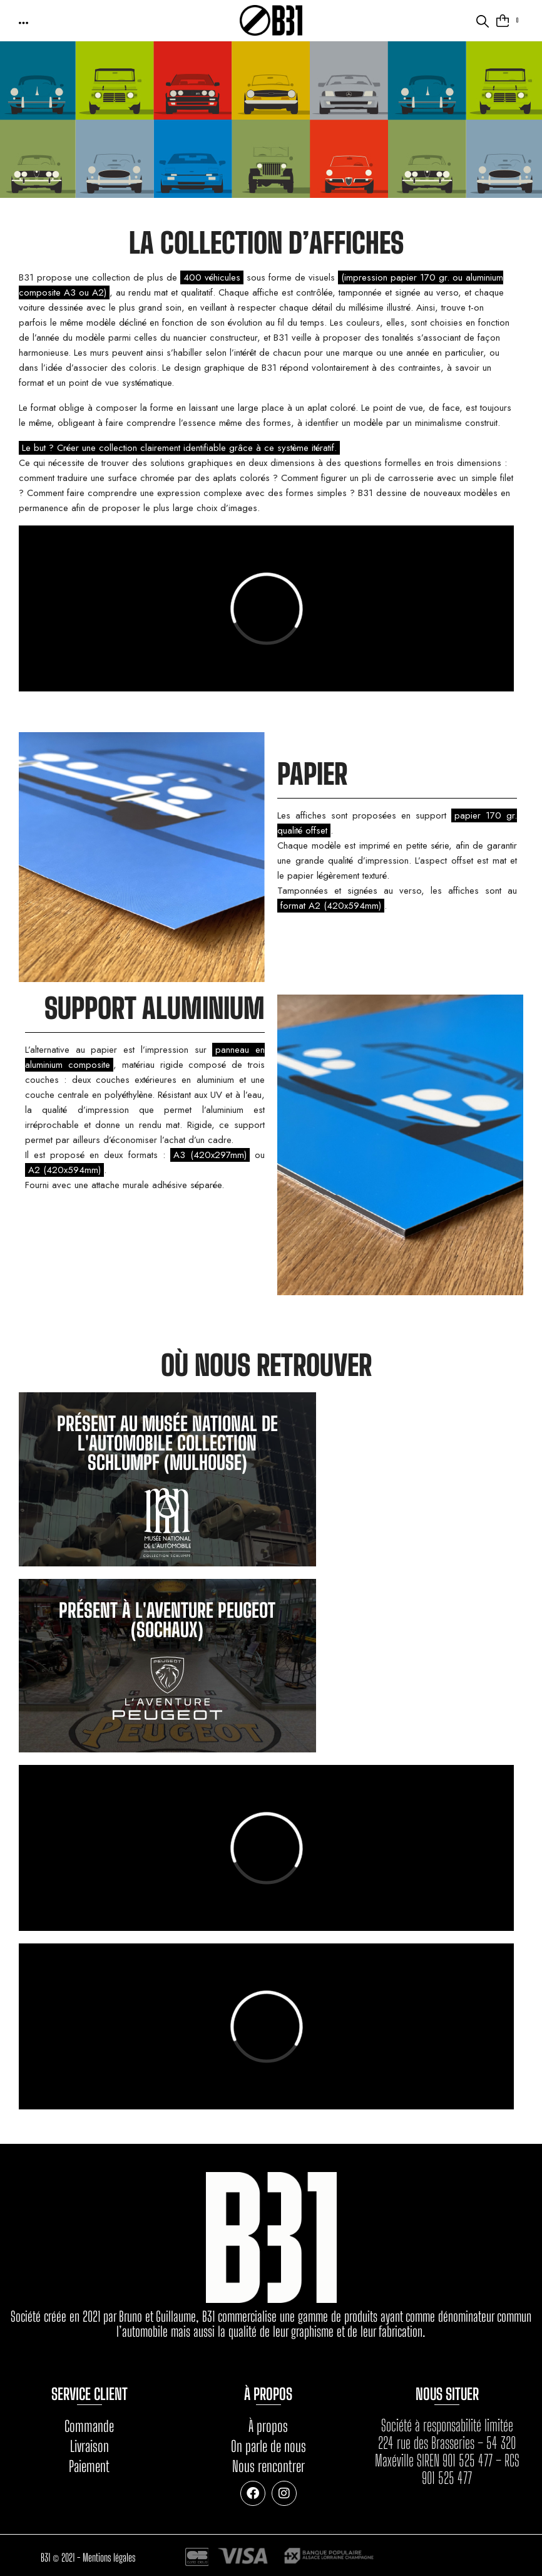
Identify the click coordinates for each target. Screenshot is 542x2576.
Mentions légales (109, 2555)
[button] (24, 22)
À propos (268, 2426)
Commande (89, 2426)
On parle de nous (268, 2446)
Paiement (89, 2466)
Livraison (89, 2446)
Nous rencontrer (268, 2466)
